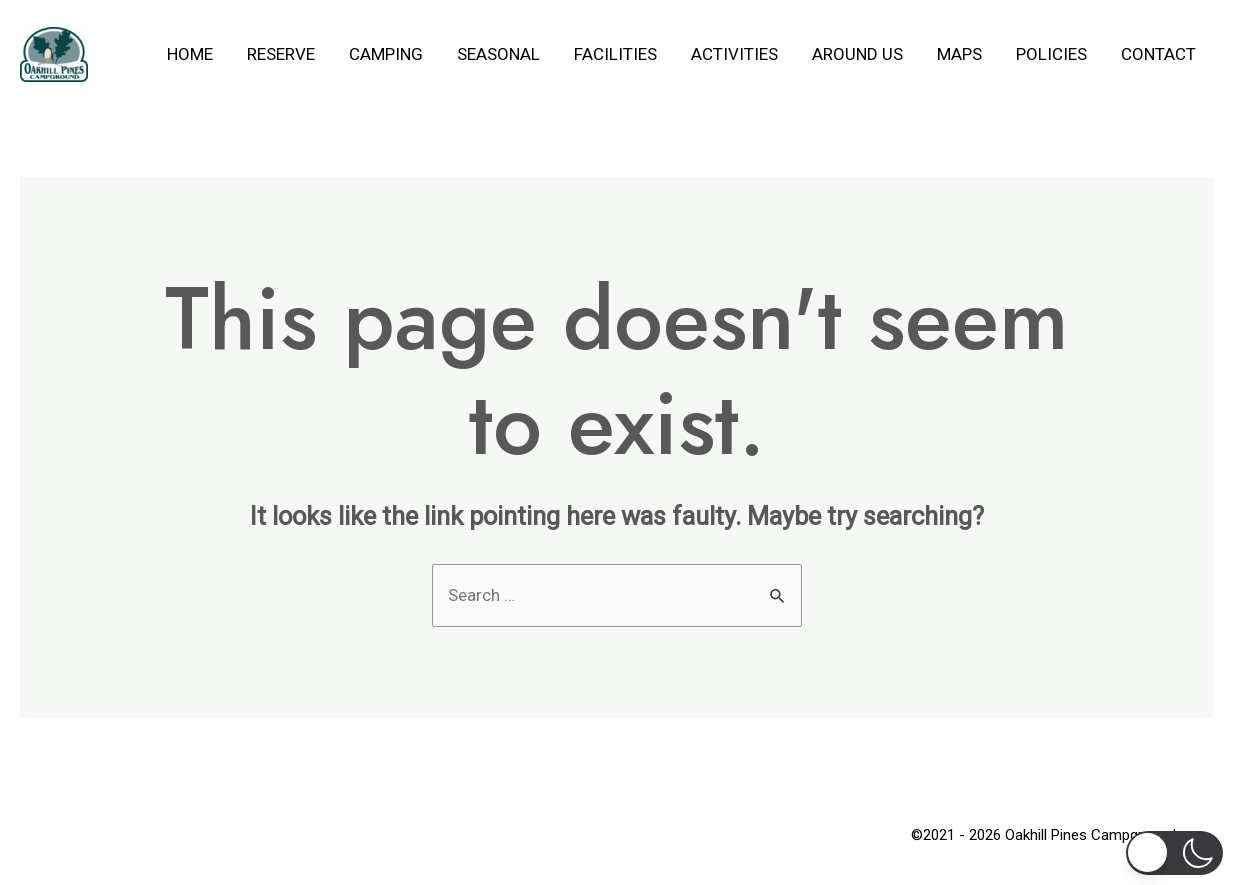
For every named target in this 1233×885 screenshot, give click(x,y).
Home (190, 54)
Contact (1158, 54)
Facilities (615, 54)
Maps (959, 54)
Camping (386, 54)
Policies (1051, 54)
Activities (734, 54)
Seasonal (498, 54)
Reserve (281, 54)
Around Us (857, 54)
